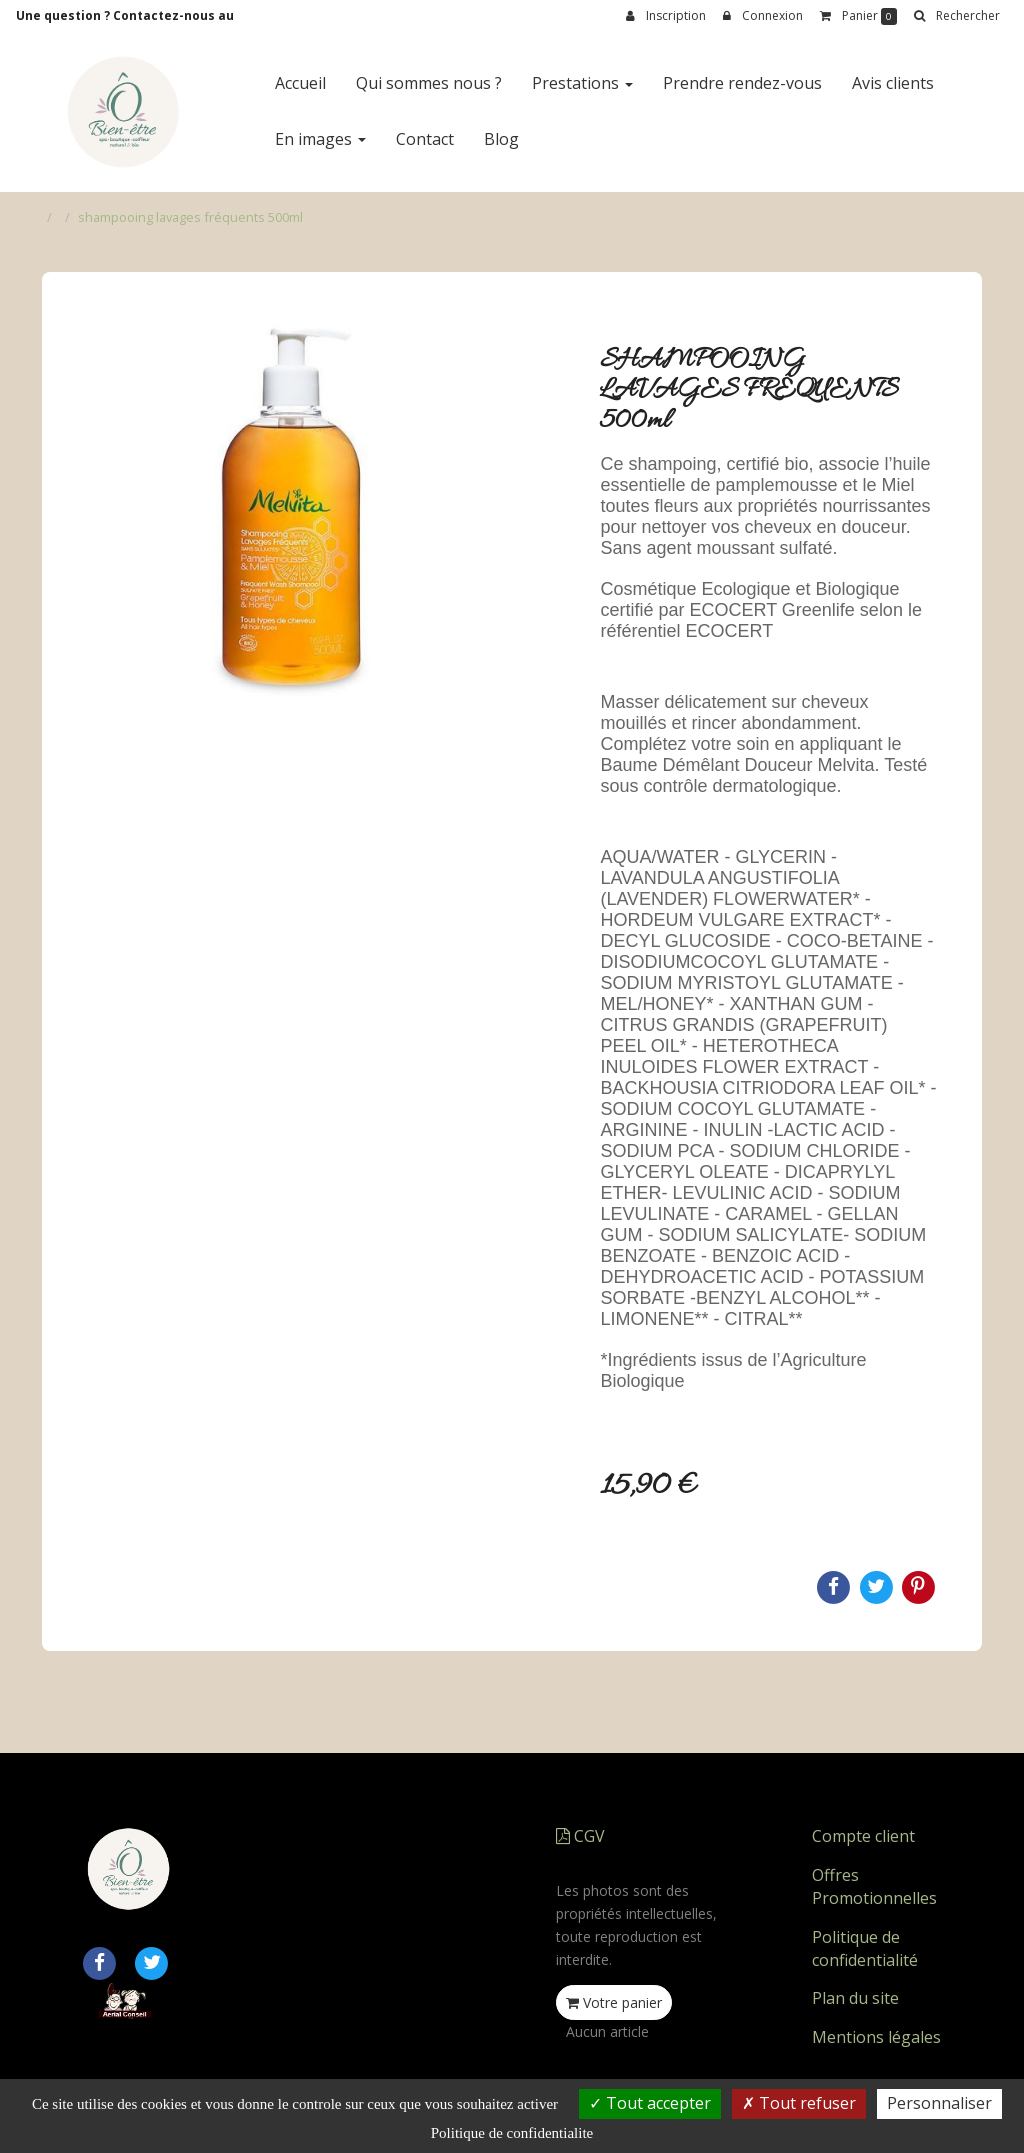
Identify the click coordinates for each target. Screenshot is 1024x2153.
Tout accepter (650, 2103)
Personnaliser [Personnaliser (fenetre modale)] (939, 2103)
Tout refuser (799, 2103)
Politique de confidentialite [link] (512, 2133)
